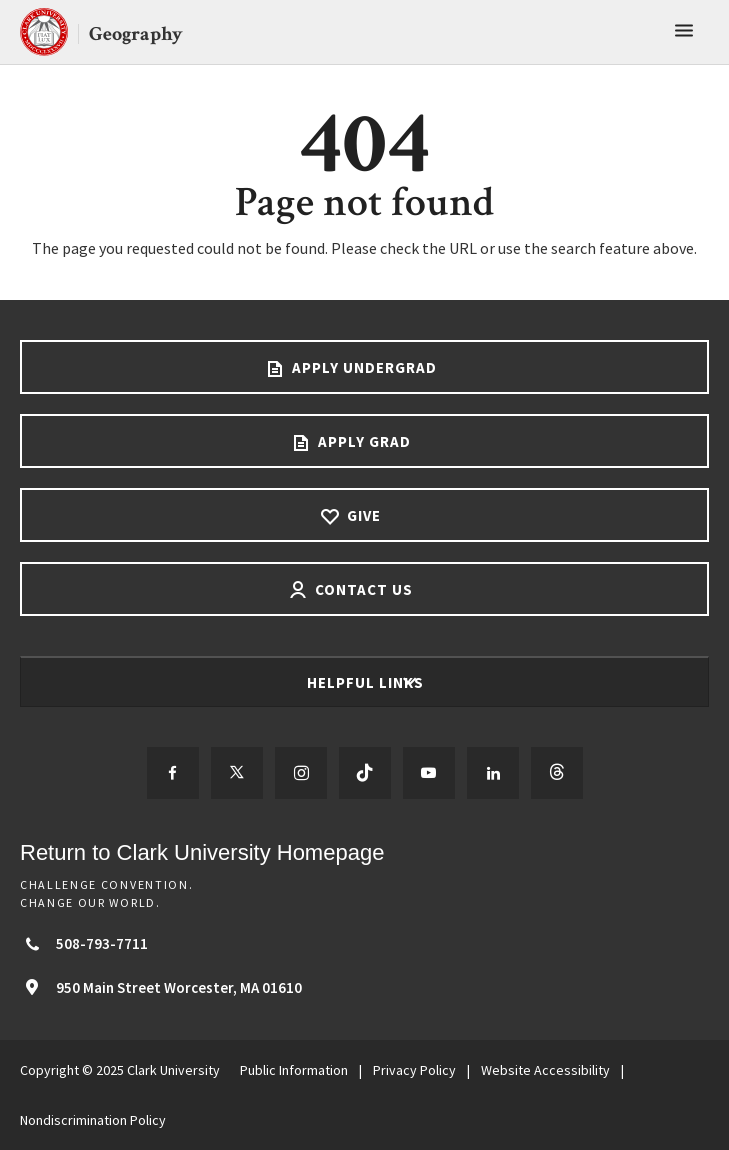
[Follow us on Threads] (557, 773)
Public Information (294, 1070)
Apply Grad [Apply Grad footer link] (362, 441)
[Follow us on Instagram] (301, 773)
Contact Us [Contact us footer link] (362, 589)
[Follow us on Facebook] (173, 773)
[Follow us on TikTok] (365, 773)
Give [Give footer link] (362, 515)
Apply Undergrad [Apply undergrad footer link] (362, 367)
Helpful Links (367, 682)
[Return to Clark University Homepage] (364, 852)
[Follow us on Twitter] (237, 773)
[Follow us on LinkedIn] (493, 773)
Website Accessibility (545, 1070)
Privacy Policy (414, 1070)
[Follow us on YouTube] (429, 773)
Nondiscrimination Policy (93, 1120)
